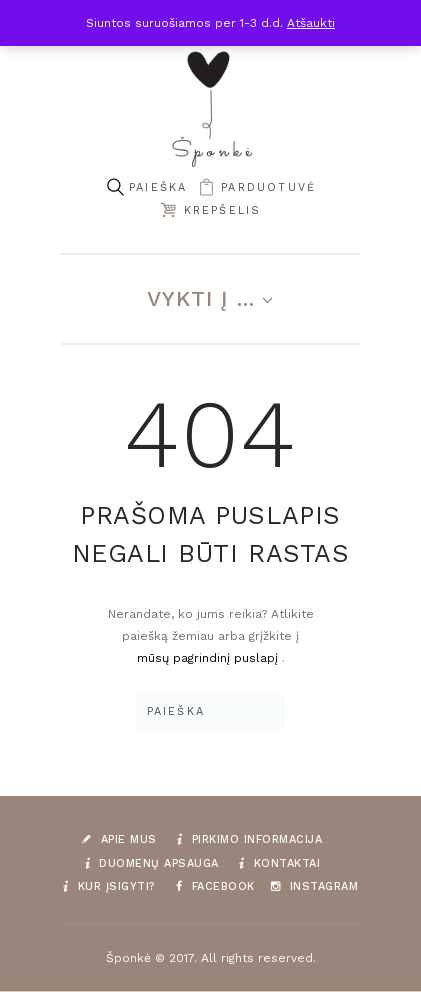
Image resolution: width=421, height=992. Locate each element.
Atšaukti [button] (311, 23)
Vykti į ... (201, 298)
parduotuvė (268, 187)
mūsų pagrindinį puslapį (209, 658)
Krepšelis (223, 210)
